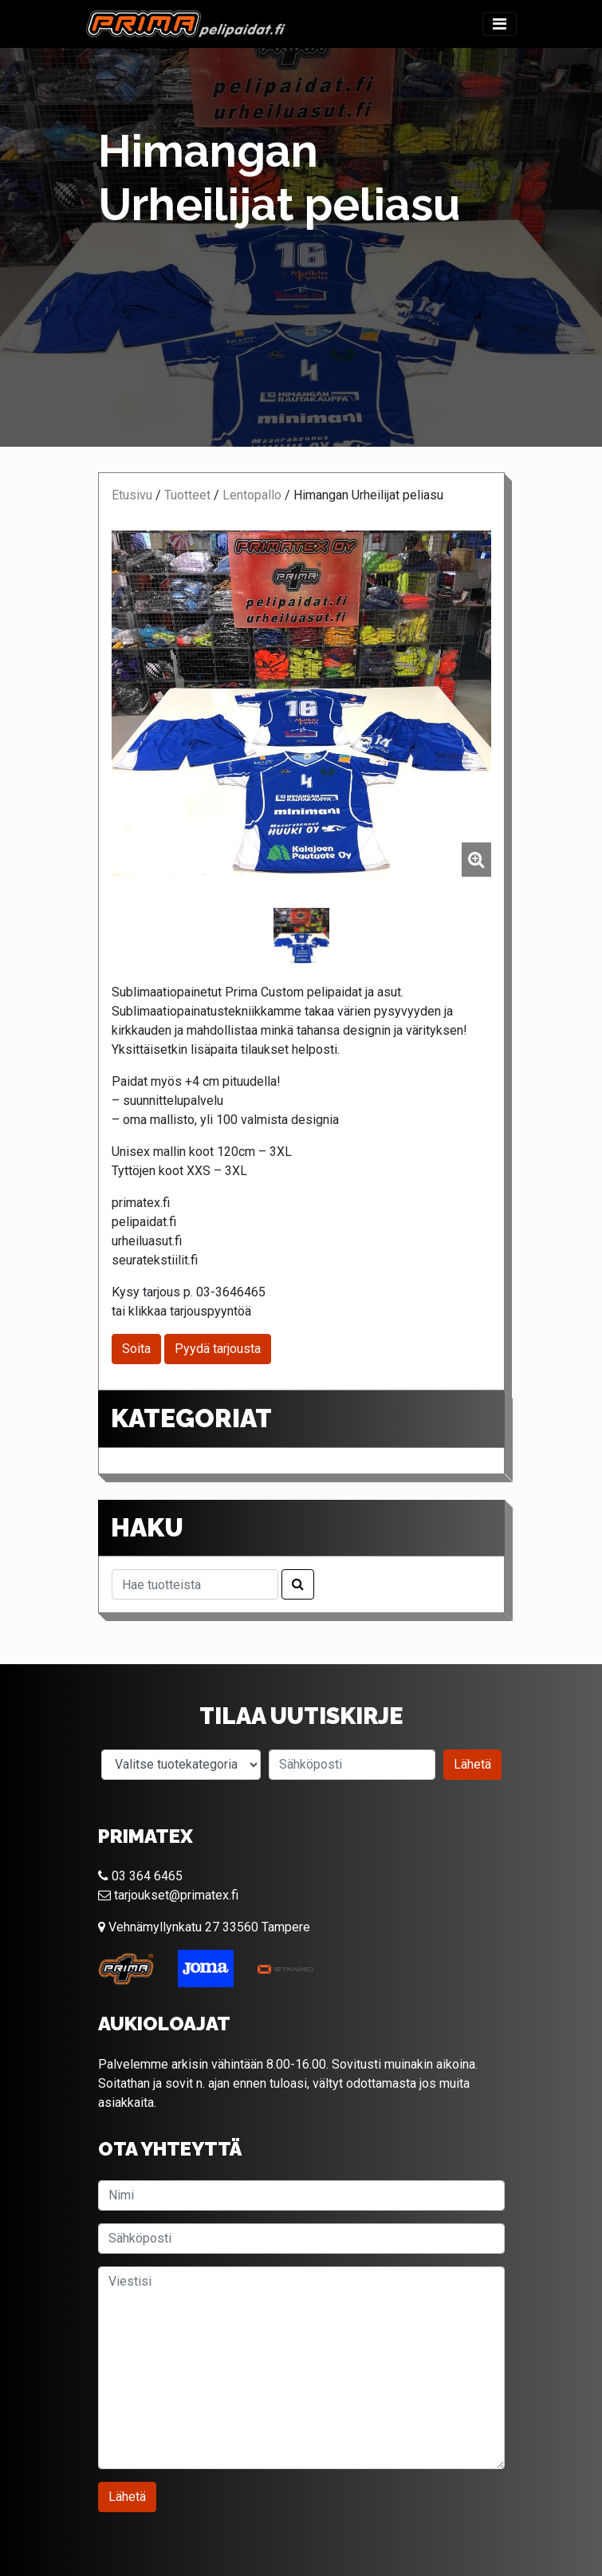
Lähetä (472, 1764)
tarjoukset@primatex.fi (168, 1895)
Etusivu (132, 495)
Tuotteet (187, 495)
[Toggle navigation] (499, 24)
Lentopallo (251, 495)
